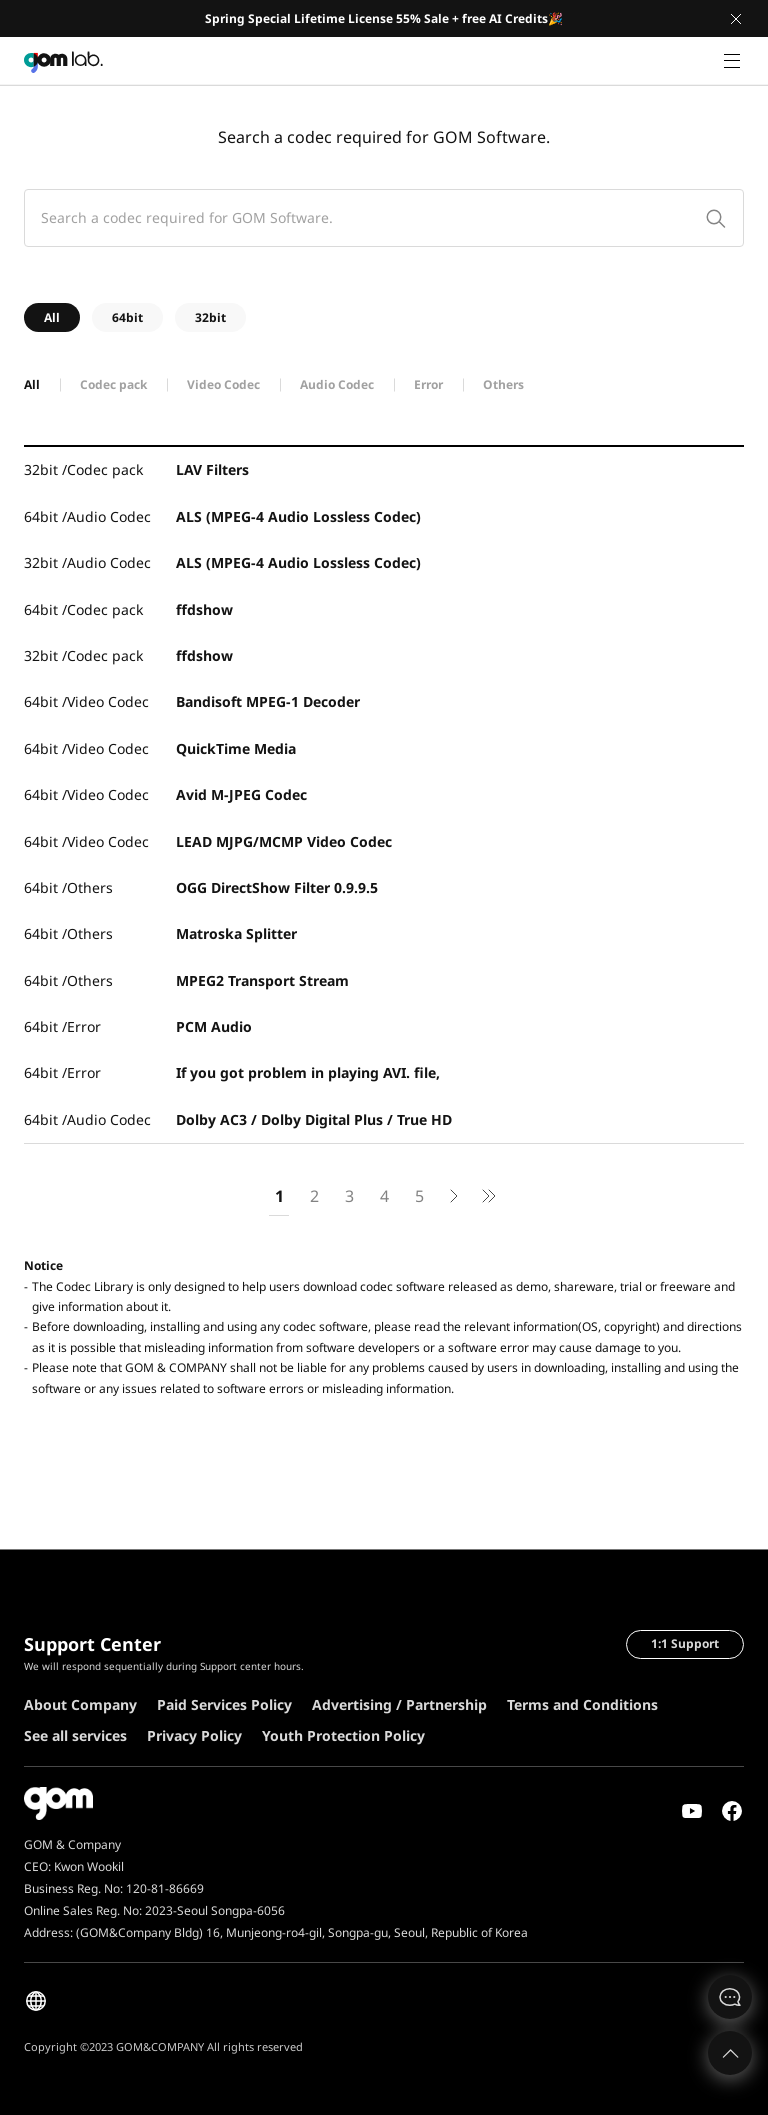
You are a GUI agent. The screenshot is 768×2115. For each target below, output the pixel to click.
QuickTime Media (236, 748)
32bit (210, 317)
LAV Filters (212, 469)
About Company (80, 1704)
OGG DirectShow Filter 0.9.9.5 (277, 887)
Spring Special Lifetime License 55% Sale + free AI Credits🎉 (384, 18)
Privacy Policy (194, 1735)
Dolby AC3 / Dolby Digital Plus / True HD (314, 1119)
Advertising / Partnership (399, 1704)
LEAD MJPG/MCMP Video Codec (284, 841)
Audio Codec (337, 384)
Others (503, 384)
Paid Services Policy (224, 1704)
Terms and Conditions (582, 1704)
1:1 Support (685, 1643)
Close (736, 19)
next (454, 1200)
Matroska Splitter (236, 933)
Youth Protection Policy (343, 1735)
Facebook (732, 1811)
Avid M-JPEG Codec (241, 794)
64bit (127, 317)
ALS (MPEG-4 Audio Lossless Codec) (298, 516)
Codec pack (113, 384)
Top (730, 2053)
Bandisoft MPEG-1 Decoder (268, 701)
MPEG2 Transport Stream (262, 980)
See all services (75, 1735)
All (52, 317)
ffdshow (204, 609)
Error (428, 384)
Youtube (692, 1811)
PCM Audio (214, 1026)
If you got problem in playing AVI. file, (308, 1072)
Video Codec (223, 384)
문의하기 (730, 1997)
